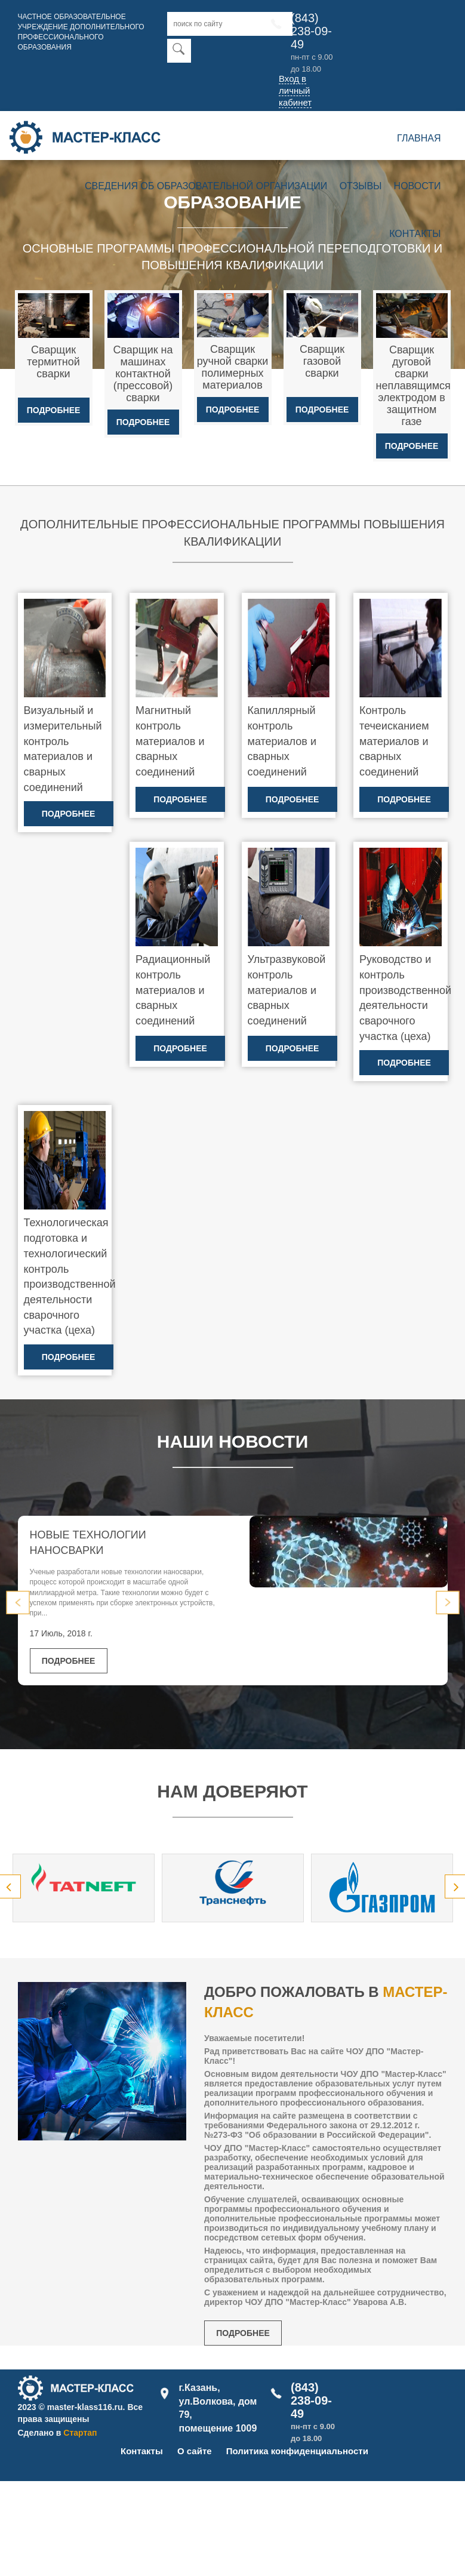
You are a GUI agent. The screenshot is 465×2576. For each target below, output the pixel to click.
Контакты (415, 234)
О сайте (194, 2451)
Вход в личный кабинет (295, 90)
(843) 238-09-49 (311, 31)
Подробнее (54, 410)
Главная (419, 138)
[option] (84, 1888)
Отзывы (361, 186)
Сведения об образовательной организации (206, 186)
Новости (417, 186)
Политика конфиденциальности (297, 2451)
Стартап (80, 2432)
